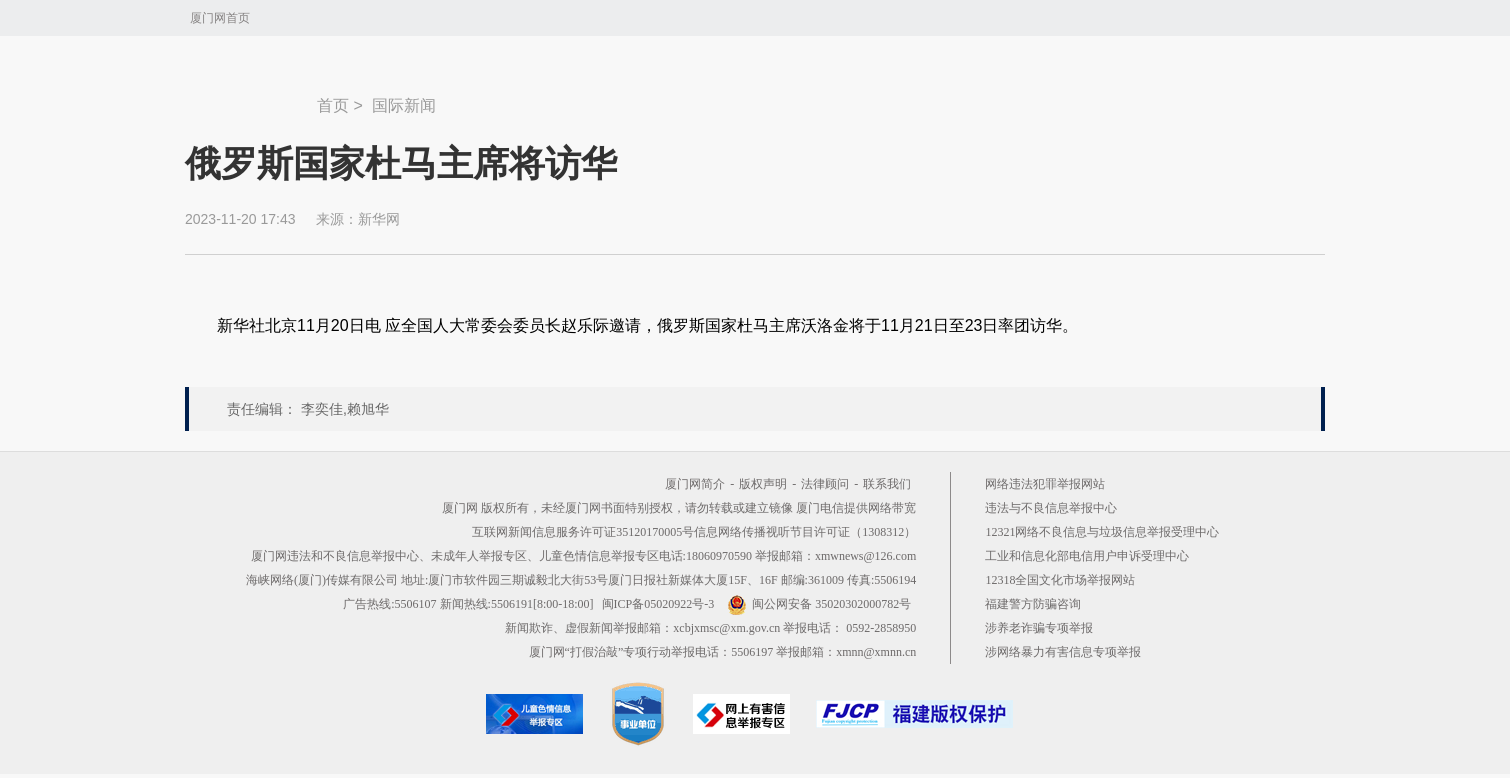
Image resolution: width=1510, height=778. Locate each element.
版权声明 (763, 484)
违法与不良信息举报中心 (1051, 508)
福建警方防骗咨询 (1033, 604)
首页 (333, 105)
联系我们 (887, 484)
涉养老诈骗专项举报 (1039, 628)
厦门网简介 (695, 484)
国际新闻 (404, 105)
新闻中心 (251, 96)
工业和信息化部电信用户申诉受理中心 (1087, 556)
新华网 (379, 219)
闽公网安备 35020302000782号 (819, 604)
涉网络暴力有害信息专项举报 (1063, 652)
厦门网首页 (220, 18)
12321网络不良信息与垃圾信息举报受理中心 (1102, 532)
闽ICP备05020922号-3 (658, 604)
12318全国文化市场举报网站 (1060, 580)
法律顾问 (825, 484)
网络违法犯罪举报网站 (1045, 484)
